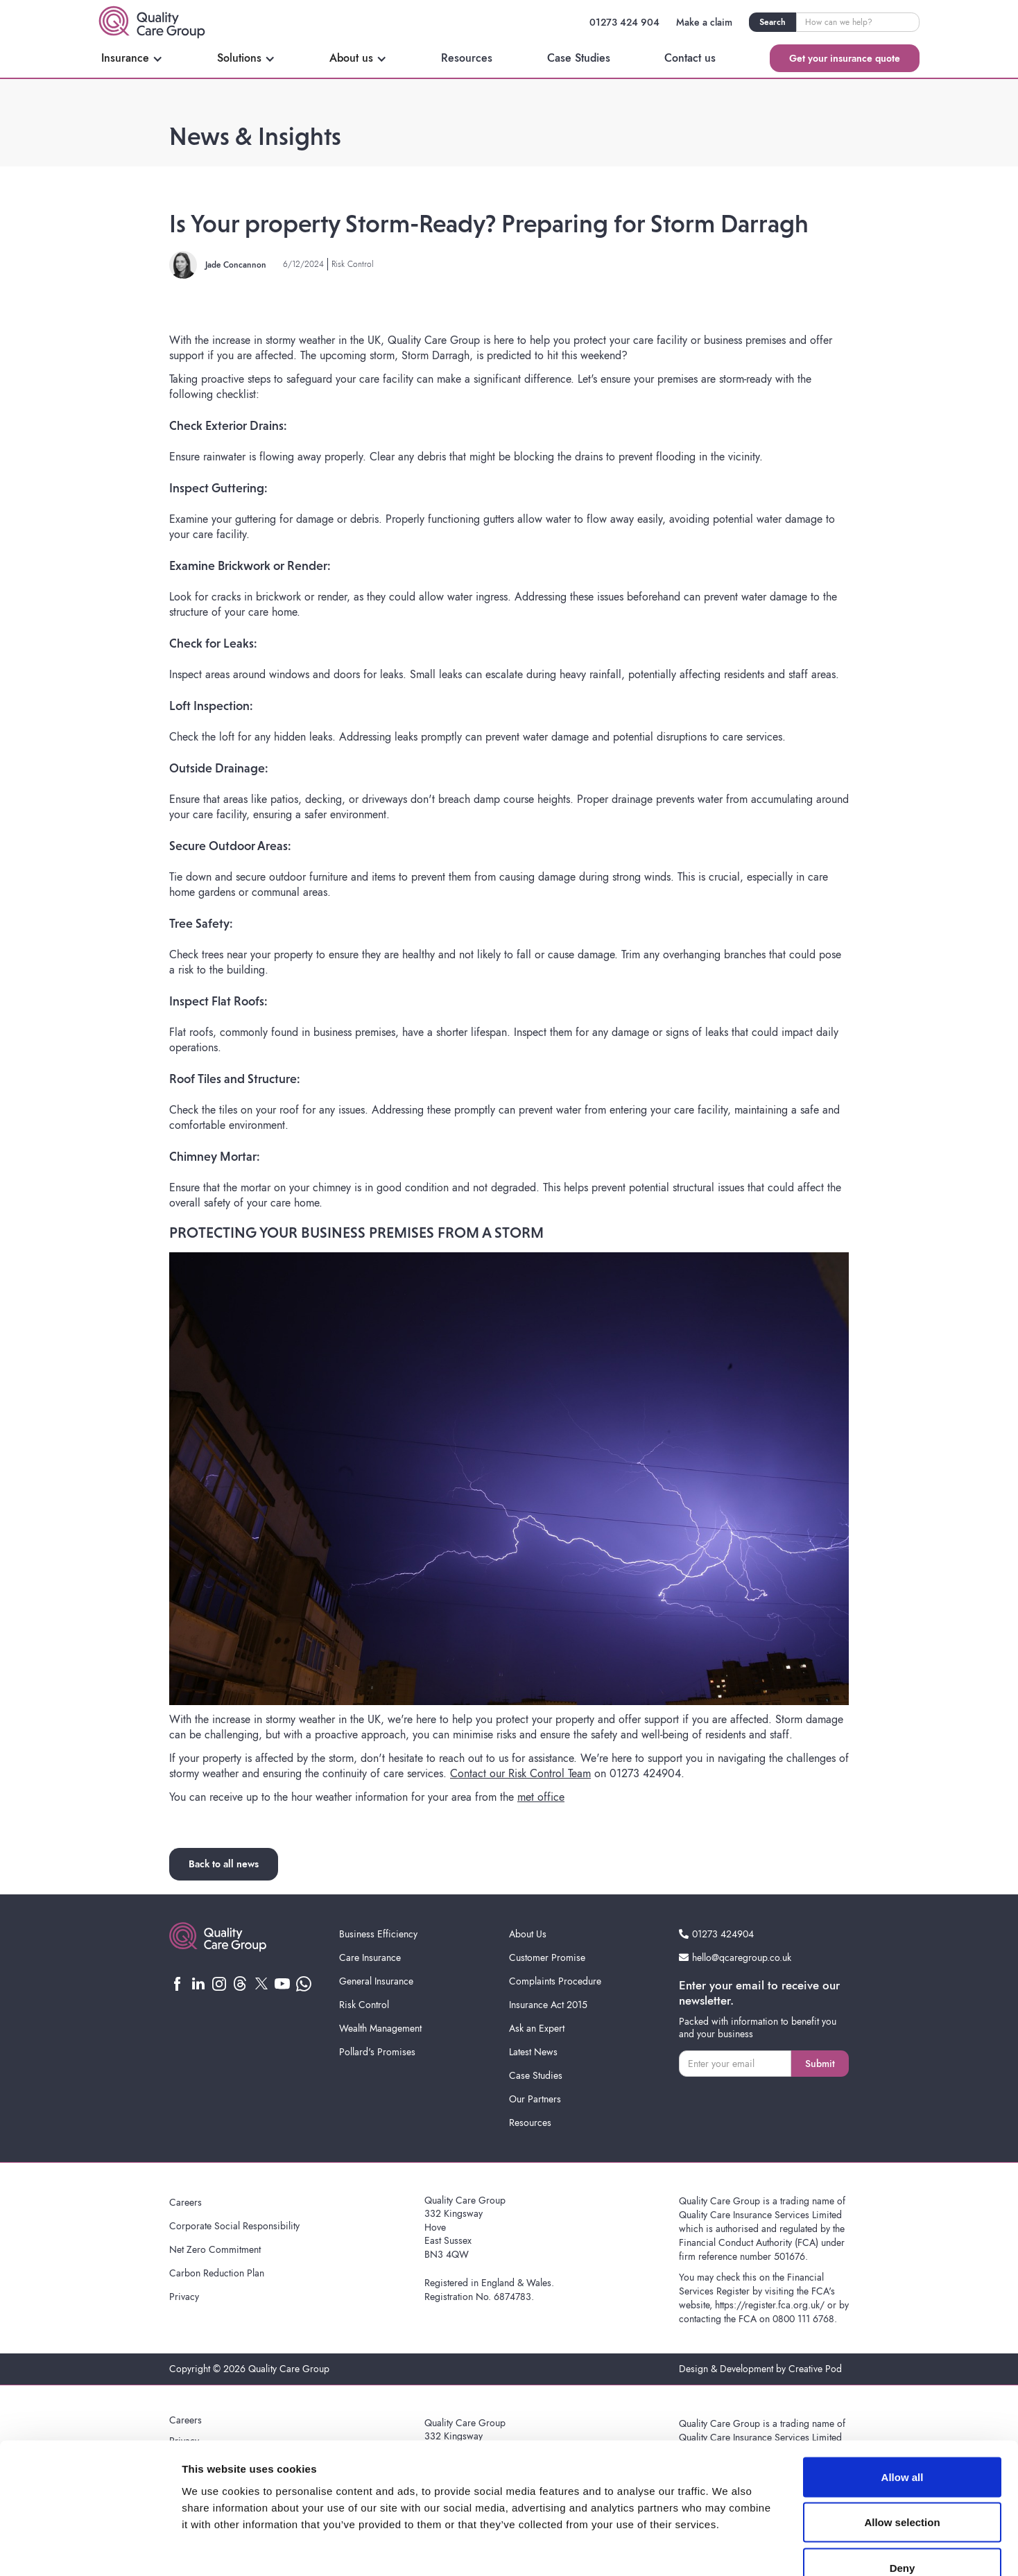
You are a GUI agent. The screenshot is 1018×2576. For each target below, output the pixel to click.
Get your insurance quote (844, 58)
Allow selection (902, 2440)
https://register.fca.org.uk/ (770, 2305)
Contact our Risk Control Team (520, 1773)
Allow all (902, 2394)
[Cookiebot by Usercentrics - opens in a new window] (89, 2549)
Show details (728, 2549)
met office (540, 1797)
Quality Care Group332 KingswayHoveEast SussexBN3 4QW (465, 2227)
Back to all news (224, 1864)
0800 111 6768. (805, 2319)
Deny (902, 2485)
